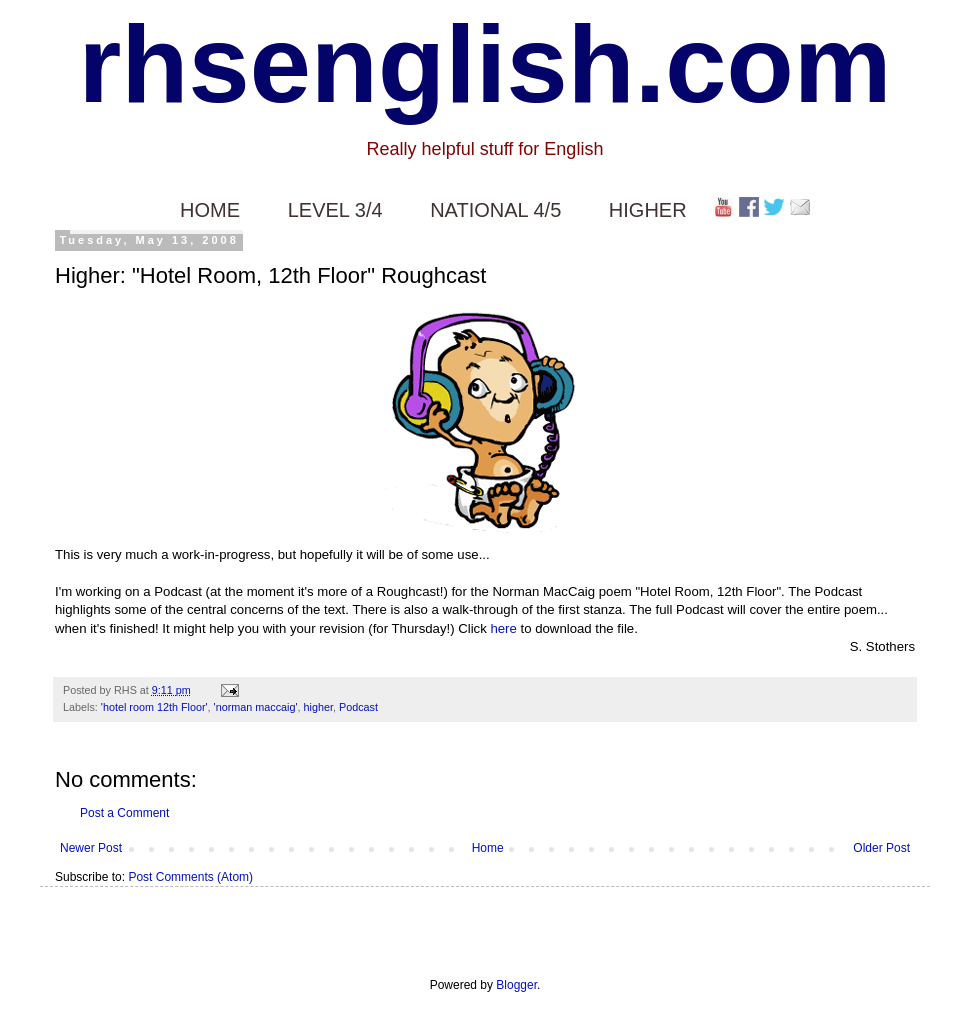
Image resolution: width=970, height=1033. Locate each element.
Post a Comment (124, 813)
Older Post (881, 848)
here (503, 628)
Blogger (516, 985)
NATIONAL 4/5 (495, 210)
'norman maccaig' (256, 707)
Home (488, 848)
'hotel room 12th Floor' (154, 707)
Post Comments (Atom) (190, 877)
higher (318, 707)
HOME (210, 210)
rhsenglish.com (485, 63)
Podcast (358, 707)
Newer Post (91, 848)
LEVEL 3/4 (335, 210)
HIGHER (648, 210)
